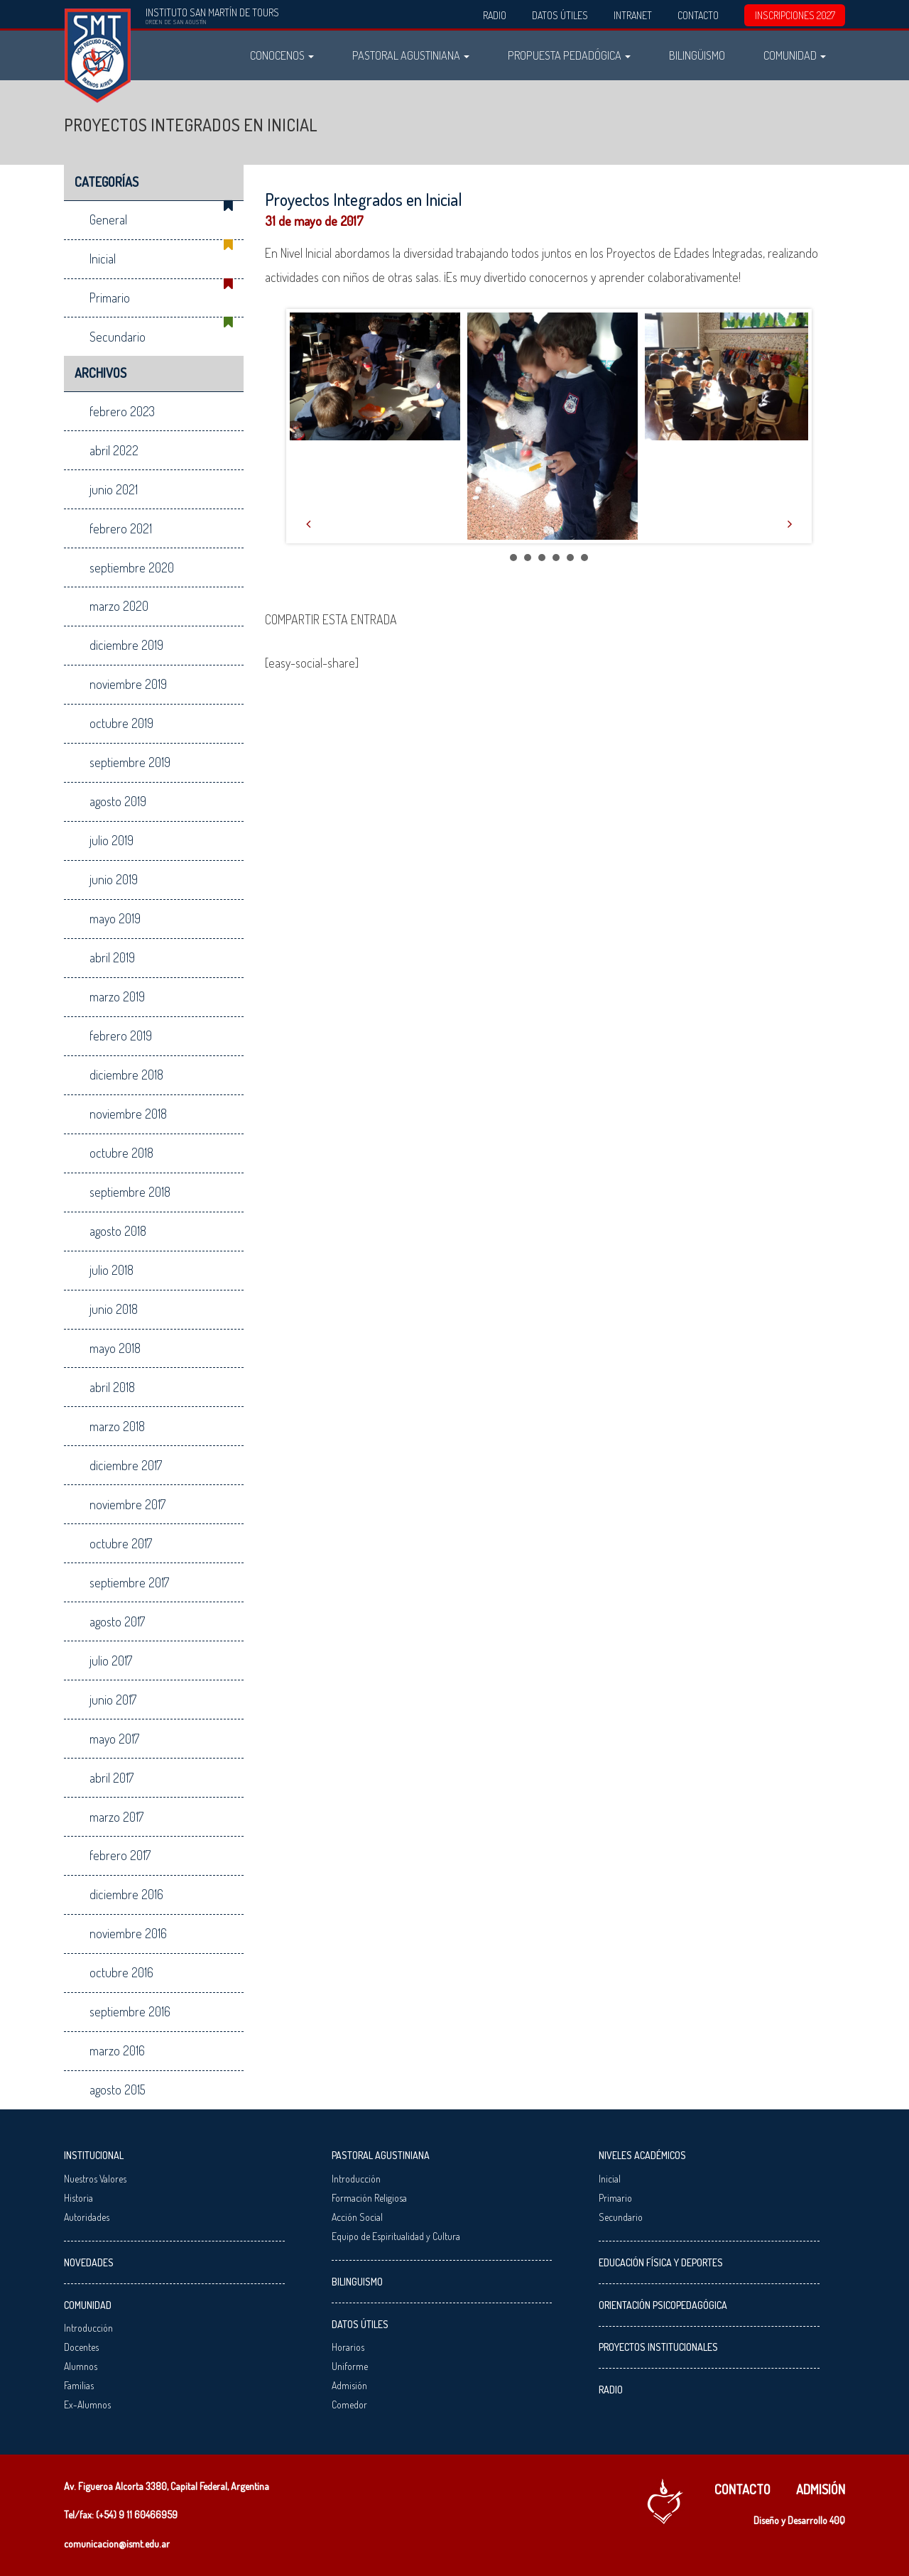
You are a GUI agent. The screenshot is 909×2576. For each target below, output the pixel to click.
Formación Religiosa (369, 2198)
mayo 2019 (115, 918)
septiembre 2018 (129, 1192)
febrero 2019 (120, 1035)
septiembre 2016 (129, 2011)
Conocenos (282, 55)
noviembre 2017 (127, 1504)
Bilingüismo (697, 55)
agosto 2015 (117, 2089)
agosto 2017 (117, 1621)
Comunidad (794, 55)
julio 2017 (110, 1660)
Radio (494, 15)
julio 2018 (111, 1270)
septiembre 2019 (129, 762)
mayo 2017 (114, 1738)
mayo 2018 (115, 1348)
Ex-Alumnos (87, 2404)
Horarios (348, 2347)
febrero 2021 (120, 528)
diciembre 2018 (126, 1074)
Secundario (117, 336)
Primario (109, 297)
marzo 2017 (116, 1817)
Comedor (349, 2404)
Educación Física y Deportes (661, 2262)
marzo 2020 (118, 606)
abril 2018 (112, 1387)
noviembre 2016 (128, 1933)
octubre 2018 (121, 1153)
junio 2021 (113, 489)
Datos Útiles (560, 15)
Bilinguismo (357, 2282)
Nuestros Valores (95, 2179)
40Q (837, 2520)
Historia (78, 2198)
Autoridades (86, 2217)
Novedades (89, 2262)
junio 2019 (113, 879)
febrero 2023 (122, 411)
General (108, 219)
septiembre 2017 (129, 1582)
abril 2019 (112, 957)
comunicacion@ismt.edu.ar (117, 2544)
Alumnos (80, 2366)
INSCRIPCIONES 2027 (795, 15)
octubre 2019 (121, 723)
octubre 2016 (121, 1972)
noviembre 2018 (128, 1113)
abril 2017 (111, 1778)
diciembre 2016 (126, 1894)
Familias (79, 2385)
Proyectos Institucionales (658, 2347)
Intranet (633, 15)
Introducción (88, 2328)
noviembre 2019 (128, 684)
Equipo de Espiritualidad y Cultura (396, 2236)
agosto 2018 (117, 1231)
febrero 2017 (120, 1855)
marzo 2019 (117, 996)
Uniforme (350, 2366)
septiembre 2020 (131, 567)
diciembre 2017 (125, 1465)
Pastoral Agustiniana (410, 55)
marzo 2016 (117, 2050)
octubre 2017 (120, 1543)
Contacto (698, 15)
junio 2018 (113, 1309)
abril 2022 (113, 450)
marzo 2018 (117, 1426)
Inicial (102, 258)
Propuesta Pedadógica (569, 55)
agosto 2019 (117, 801)
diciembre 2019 (126, 645)
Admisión (349, 2385)
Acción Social (357, 2217)
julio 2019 (111, 840)
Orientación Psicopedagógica (663, 2305)
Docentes (81, 2347)
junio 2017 (112, 1699)
